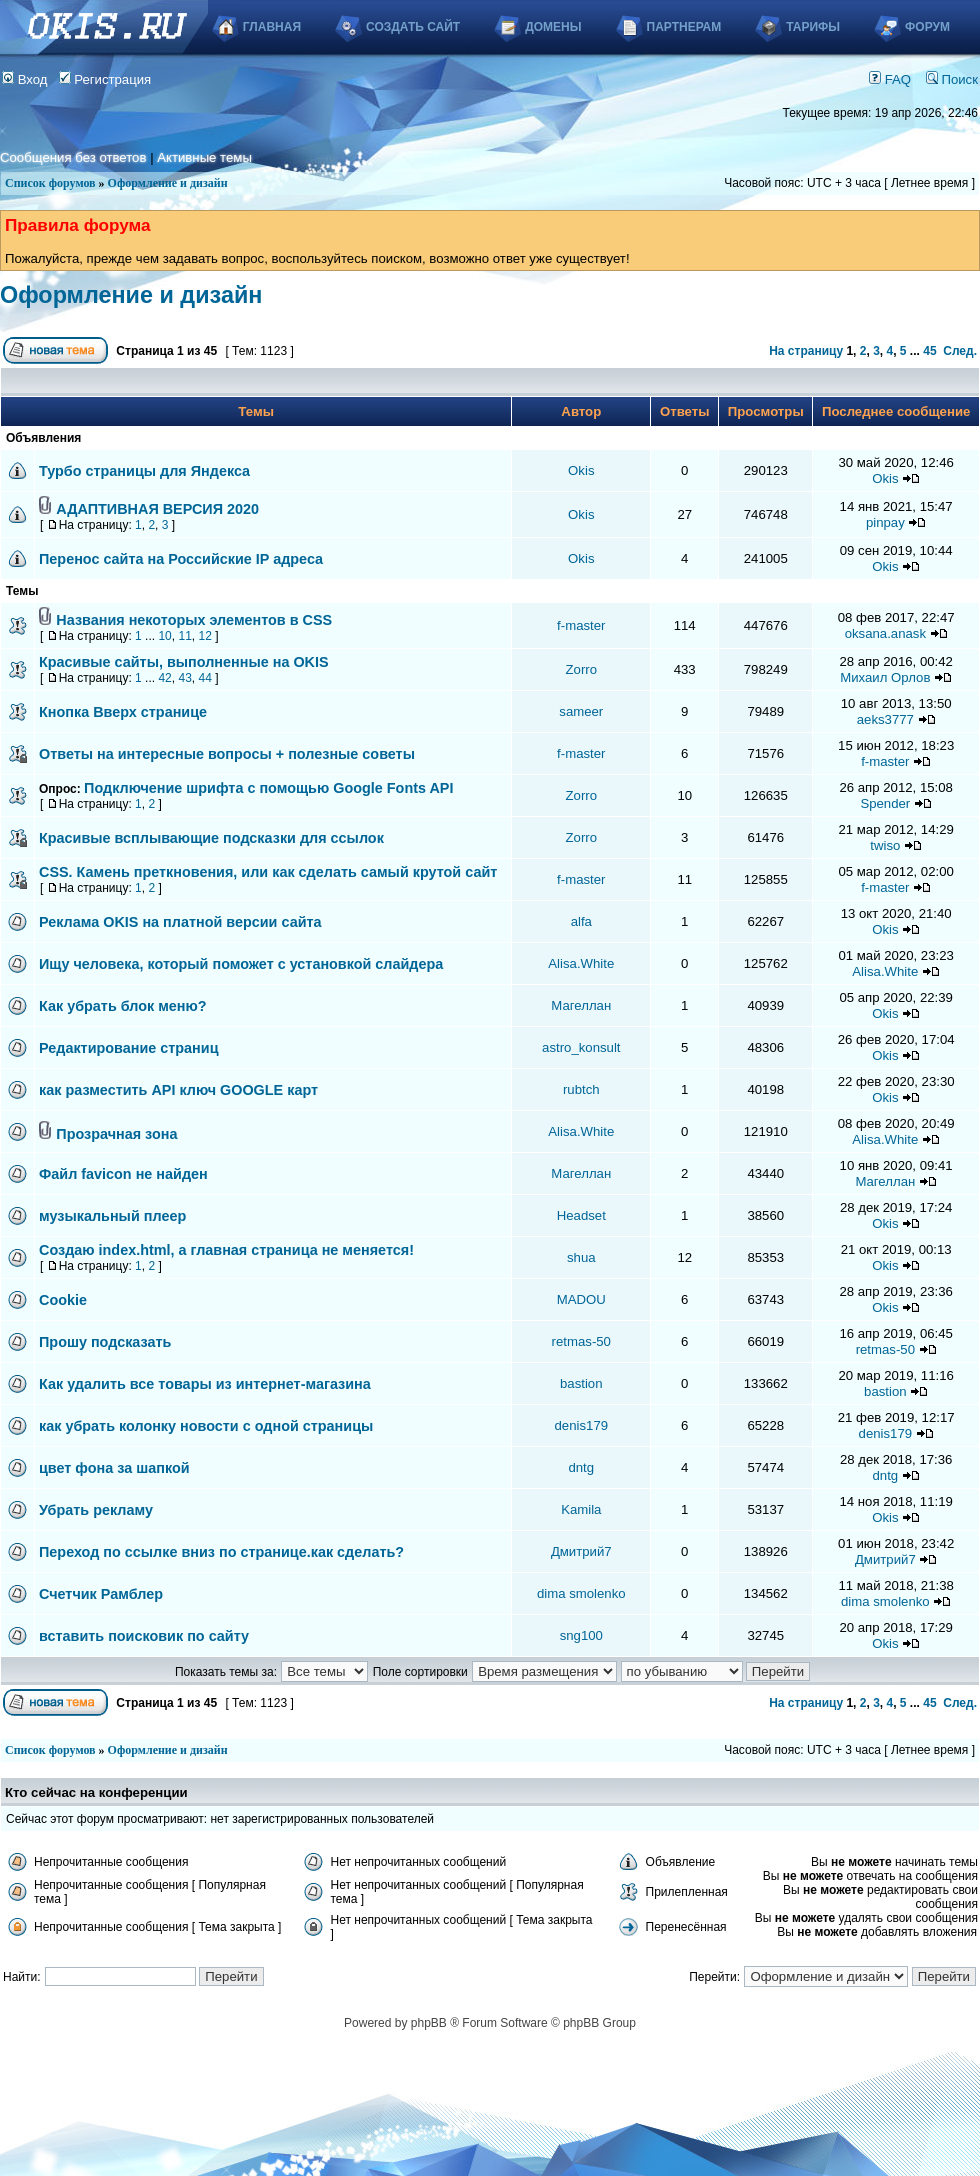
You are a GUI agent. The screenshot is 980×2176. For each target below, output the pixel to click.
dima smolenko (581, 1593)
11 (184, 636)
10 (164, 636)
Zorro (582, 669)
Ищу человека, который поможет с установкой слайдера (241, 964)
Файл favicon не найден (123, 1174)
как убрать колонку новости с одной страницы (206, 1426)
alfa (581, 921)
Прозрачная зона (116, 1134)
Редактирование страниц (129, 1048)
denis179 (582, 1425)
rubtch (581, 1089)
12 (204, 636)
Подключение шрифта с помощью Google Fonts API (268, 788)
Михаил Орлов (885, 677)
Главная (272, 27)
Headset (581, 1215)
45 (929, 351)
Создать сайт (413, 27)
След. (960, 351)
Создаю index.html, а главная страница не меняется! (226, 1250)
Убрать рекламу (96, 1510)
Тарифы (813, 27)
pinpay (885, 522)
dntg (581, 1467)
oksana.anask (885, 633)
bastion (581, 1383)
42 (164, 678)
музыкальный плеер (112, 1216)
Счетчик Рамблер (101, 1594)
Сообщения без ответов (73, 157)
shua (581, 1257)
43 (184, 678)
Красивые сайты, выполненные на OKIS (184, 662)
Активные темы (204, 157)
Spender (885, 803)
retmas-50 (581, 1341)
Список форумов (50, 183)
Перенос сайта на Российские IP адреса (181, 559)
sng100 (581, 1635)
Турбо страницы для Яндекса (144, 471)
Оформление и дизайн (168, 183)
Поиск (952, 79)
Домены (553, 27)
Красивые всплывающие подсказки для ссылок (211, 838)
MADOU (581, 1299)
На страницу (806, 351)
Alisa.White (581, 963)
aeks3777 (885, 719)
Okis (581, 470)
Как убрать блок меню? (123, 1006)
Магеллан (581, 1005)
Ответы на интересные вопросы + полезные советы (227, 754)
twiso (885, 845)
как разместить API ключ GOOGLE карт (178, 1090)
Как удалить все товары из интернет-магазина (205, 1384)
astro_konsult (581, 1047)
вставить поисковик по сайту (144, 1636)
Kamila (581, 1509)
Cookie (63, 1300)
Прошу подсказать (105, 1342)
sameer (581, 711)
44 (204, 678)
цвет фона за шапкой (114, 1468)
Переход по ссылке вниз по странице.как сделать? (221, 1552)
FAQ (890, 79)
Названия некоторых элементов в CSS (194, 620)
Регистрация (105, 79)
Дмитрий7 (581, 1551)
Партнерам (684, 27)
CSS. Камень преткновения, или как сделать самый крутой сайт (268, 872)
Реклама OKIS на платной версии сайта (180, 922)
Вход (25, 79)
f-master (581, 625)
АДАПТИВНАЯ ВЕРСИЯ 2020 (157, 509)
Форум (927, 27)
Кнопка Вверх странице (123, 712)
